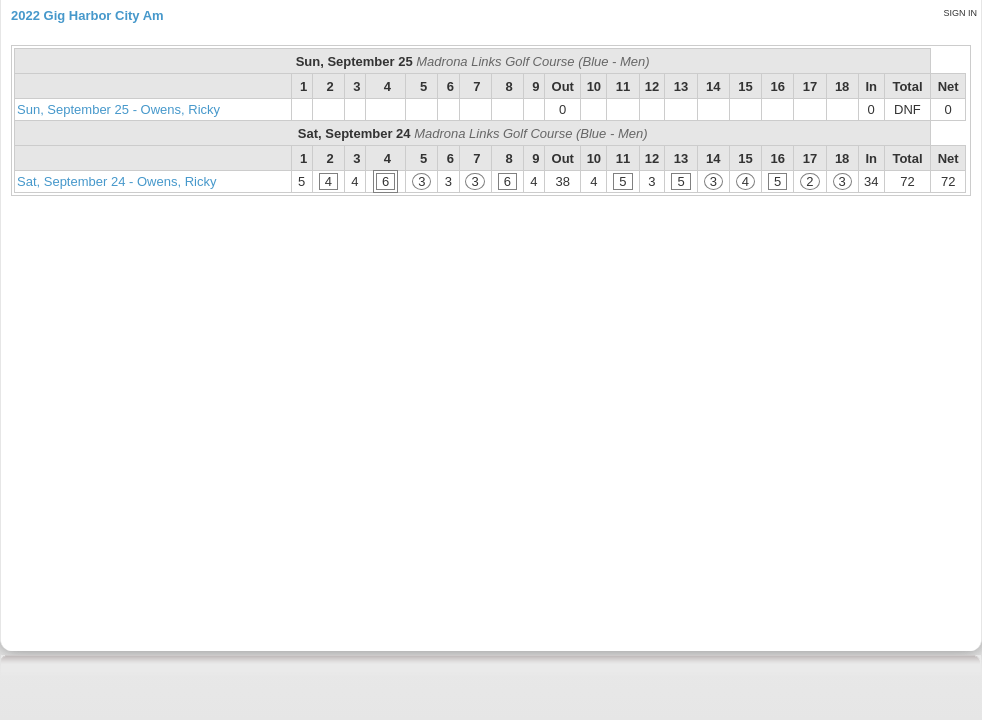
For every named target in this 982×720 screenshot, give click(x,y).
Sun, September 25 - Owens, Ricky (118, 109)
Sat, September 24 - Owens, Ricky (116, 181)
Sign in (960, 13)
